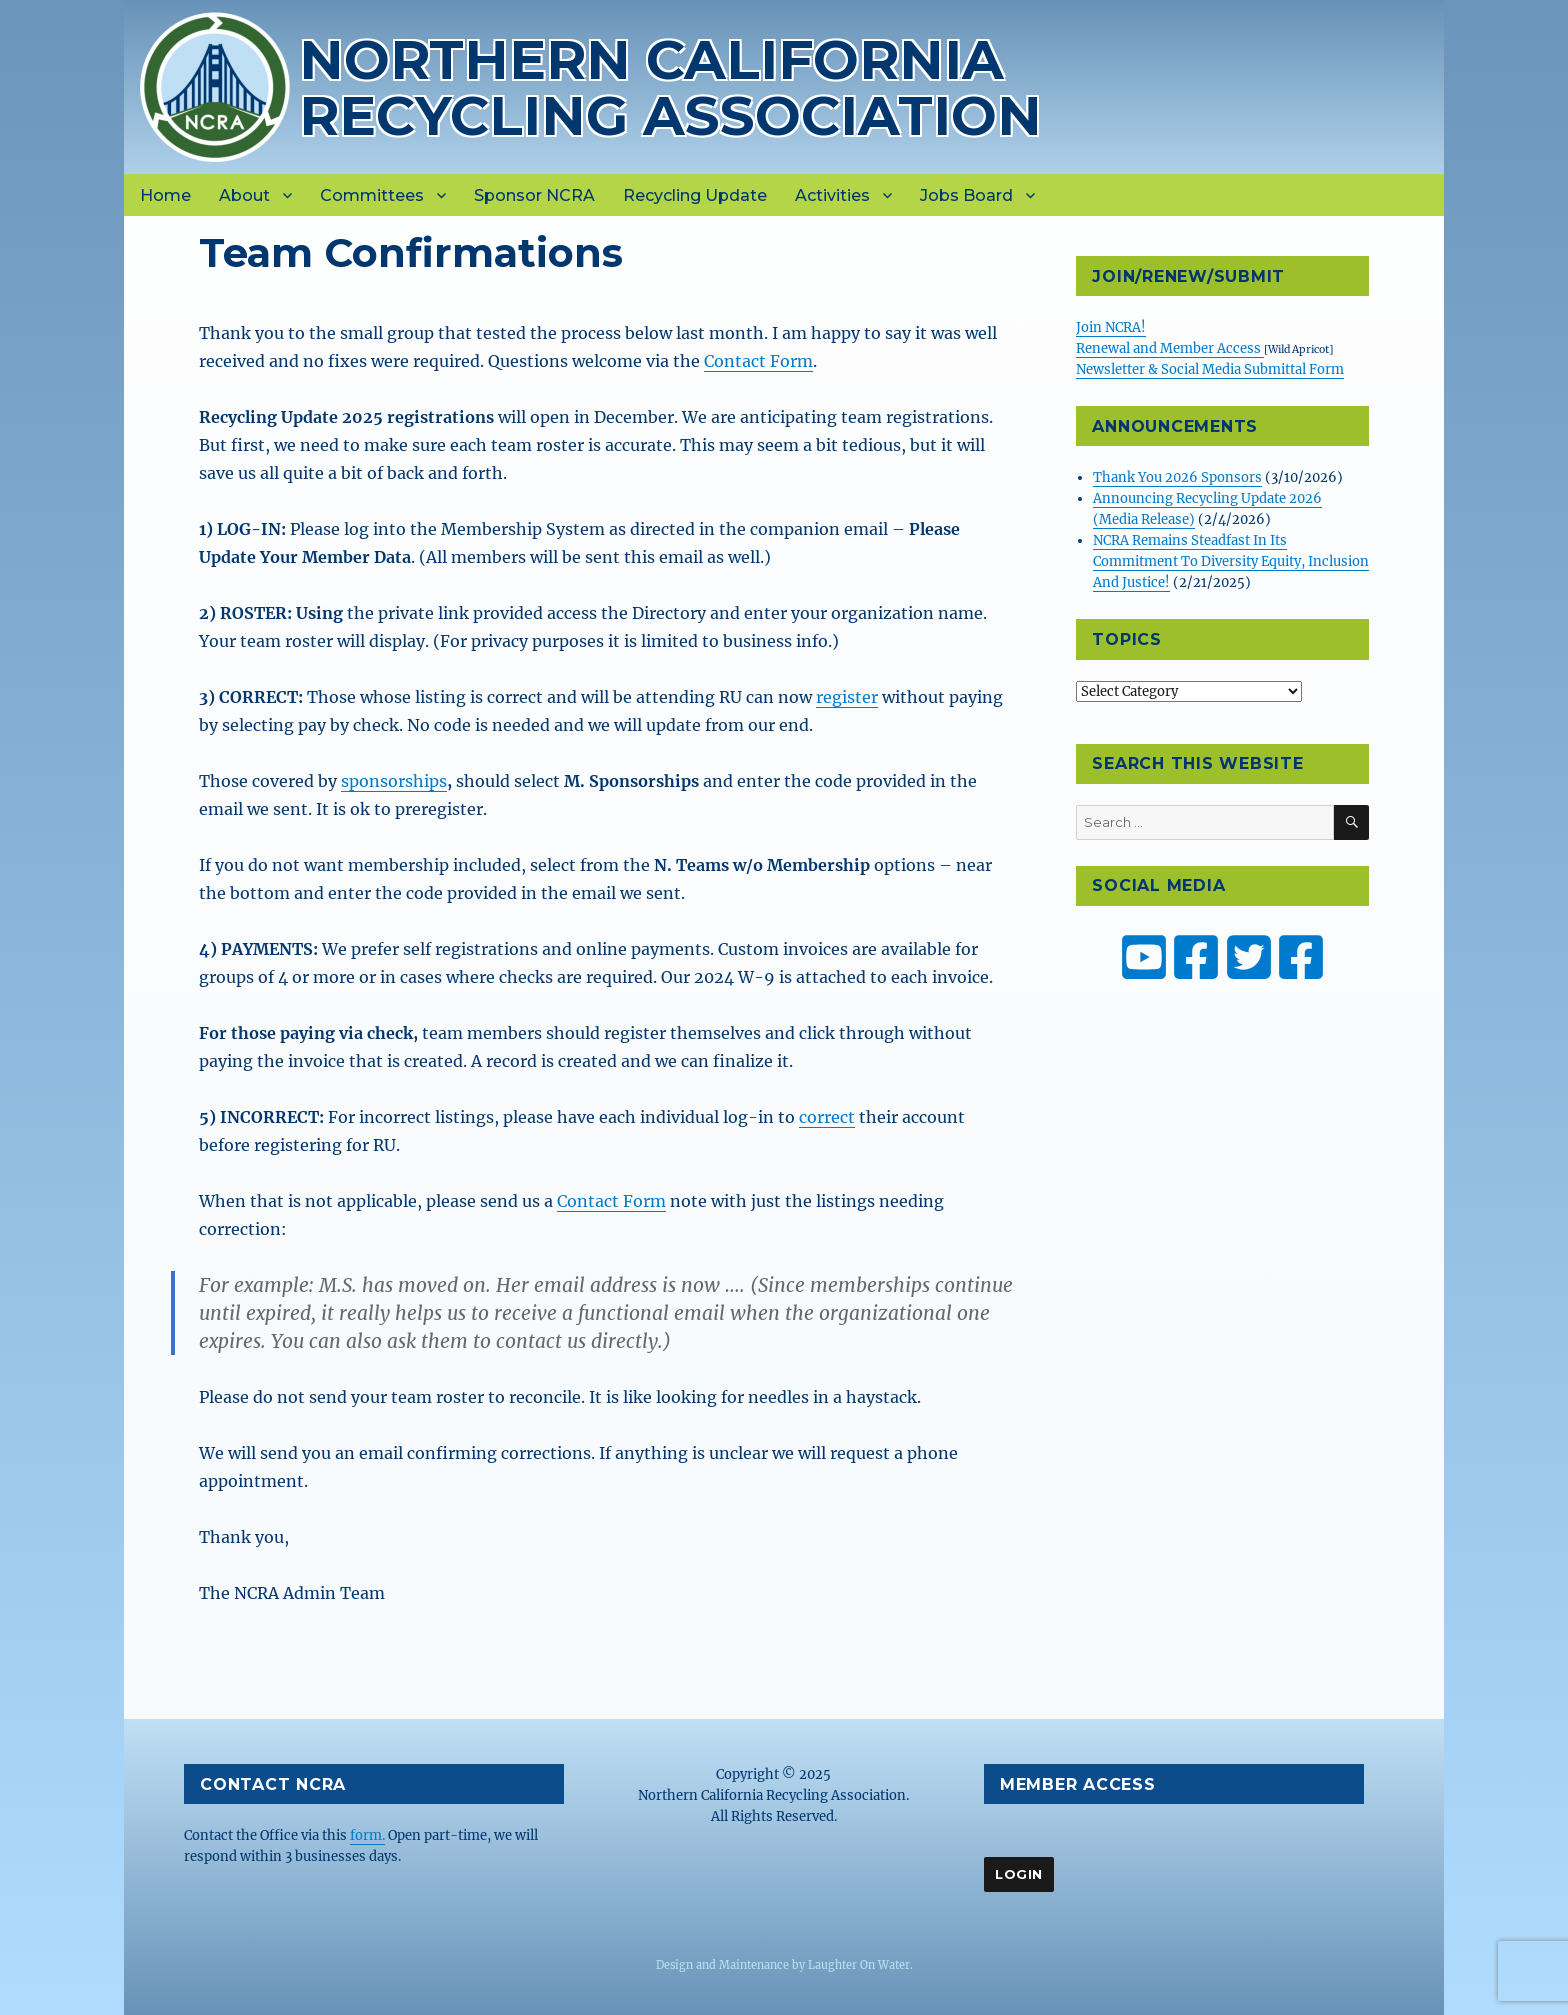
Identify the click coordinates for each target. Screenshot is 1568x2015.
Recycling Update (695, 195)
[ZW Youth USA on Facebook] (1301, 957)
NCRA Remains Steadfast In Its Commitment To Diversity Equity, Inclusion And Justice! (1231, 561)
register (847, 697)
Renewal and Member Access (1170, 348)
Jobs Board (966, 195)
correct (827, 1117)
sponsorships (394, 781)
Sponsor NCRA (534, 195)
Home (165, 195)
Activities (832, 195)
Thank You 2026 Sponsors (1177, 477)
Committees (372, 195)
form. (367, 1835)
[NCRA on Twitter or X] (1249, 957)
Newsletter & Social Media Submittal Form (1210, 369)
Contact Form (758, 361)
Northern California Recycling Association (670, 87)
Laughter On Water (859, 1965)
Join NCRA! (1111, 327)
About (244, 195)
